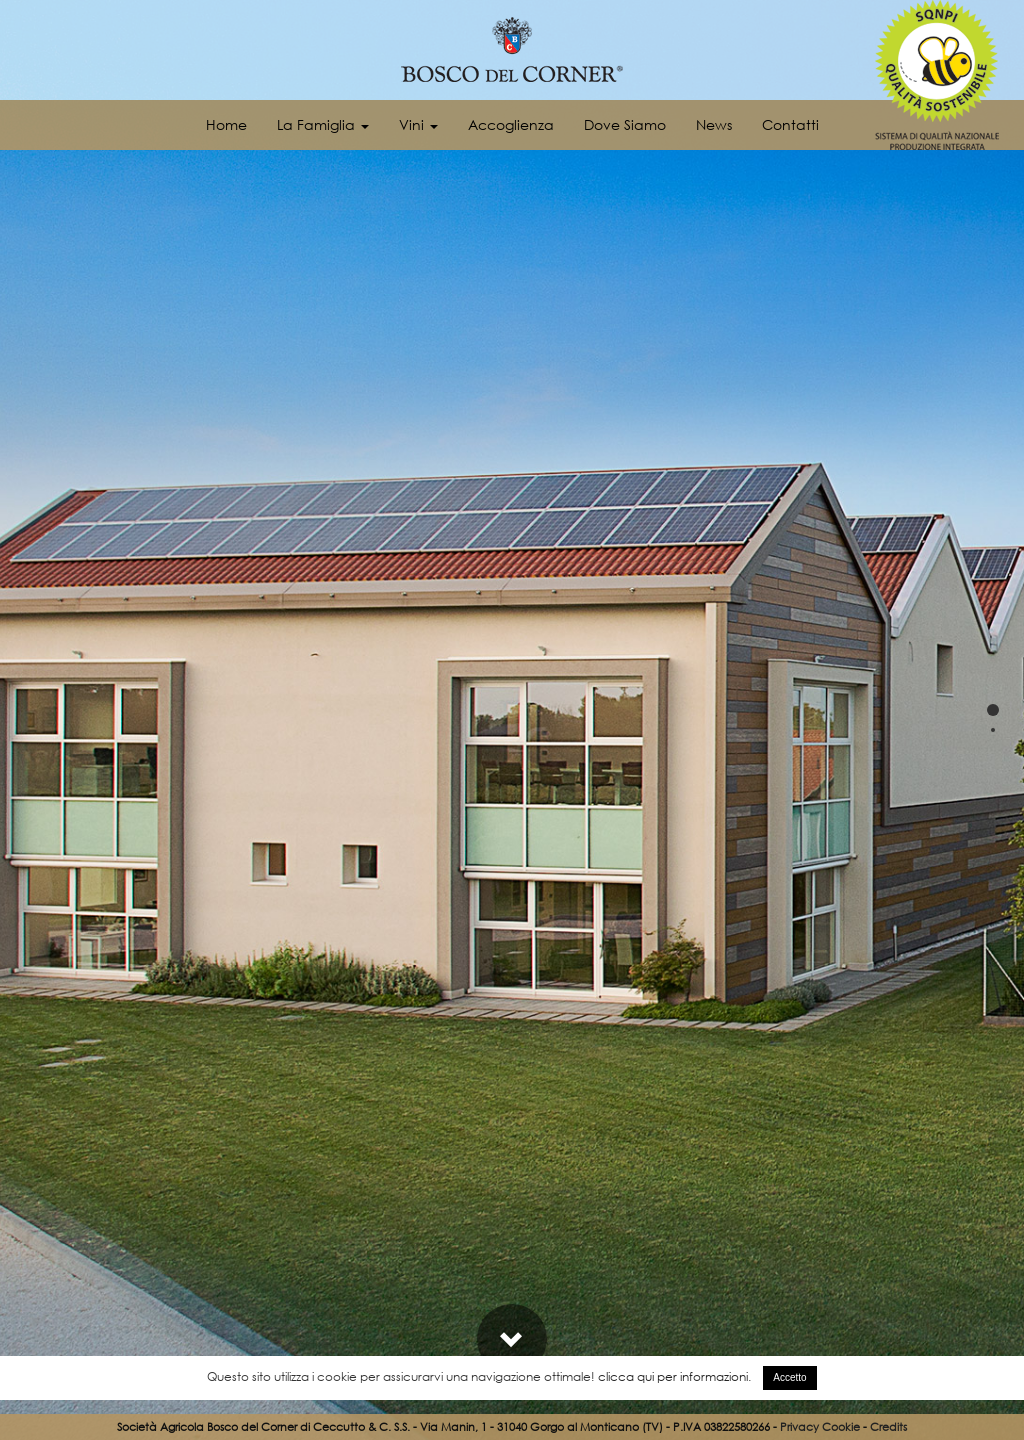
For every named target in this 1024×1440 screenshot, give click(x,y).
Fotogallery (939, 1258)
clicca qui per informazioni (673, 1376)
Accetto (789, 1377)
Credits (888, 1427)
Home (226, 124)
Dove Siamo (625, 124)
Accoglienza (511, 124)
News (714, 124)
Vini (418, 124)
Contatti (790, 124)
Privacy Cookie (820, 1427)
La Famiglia (323, 124)
